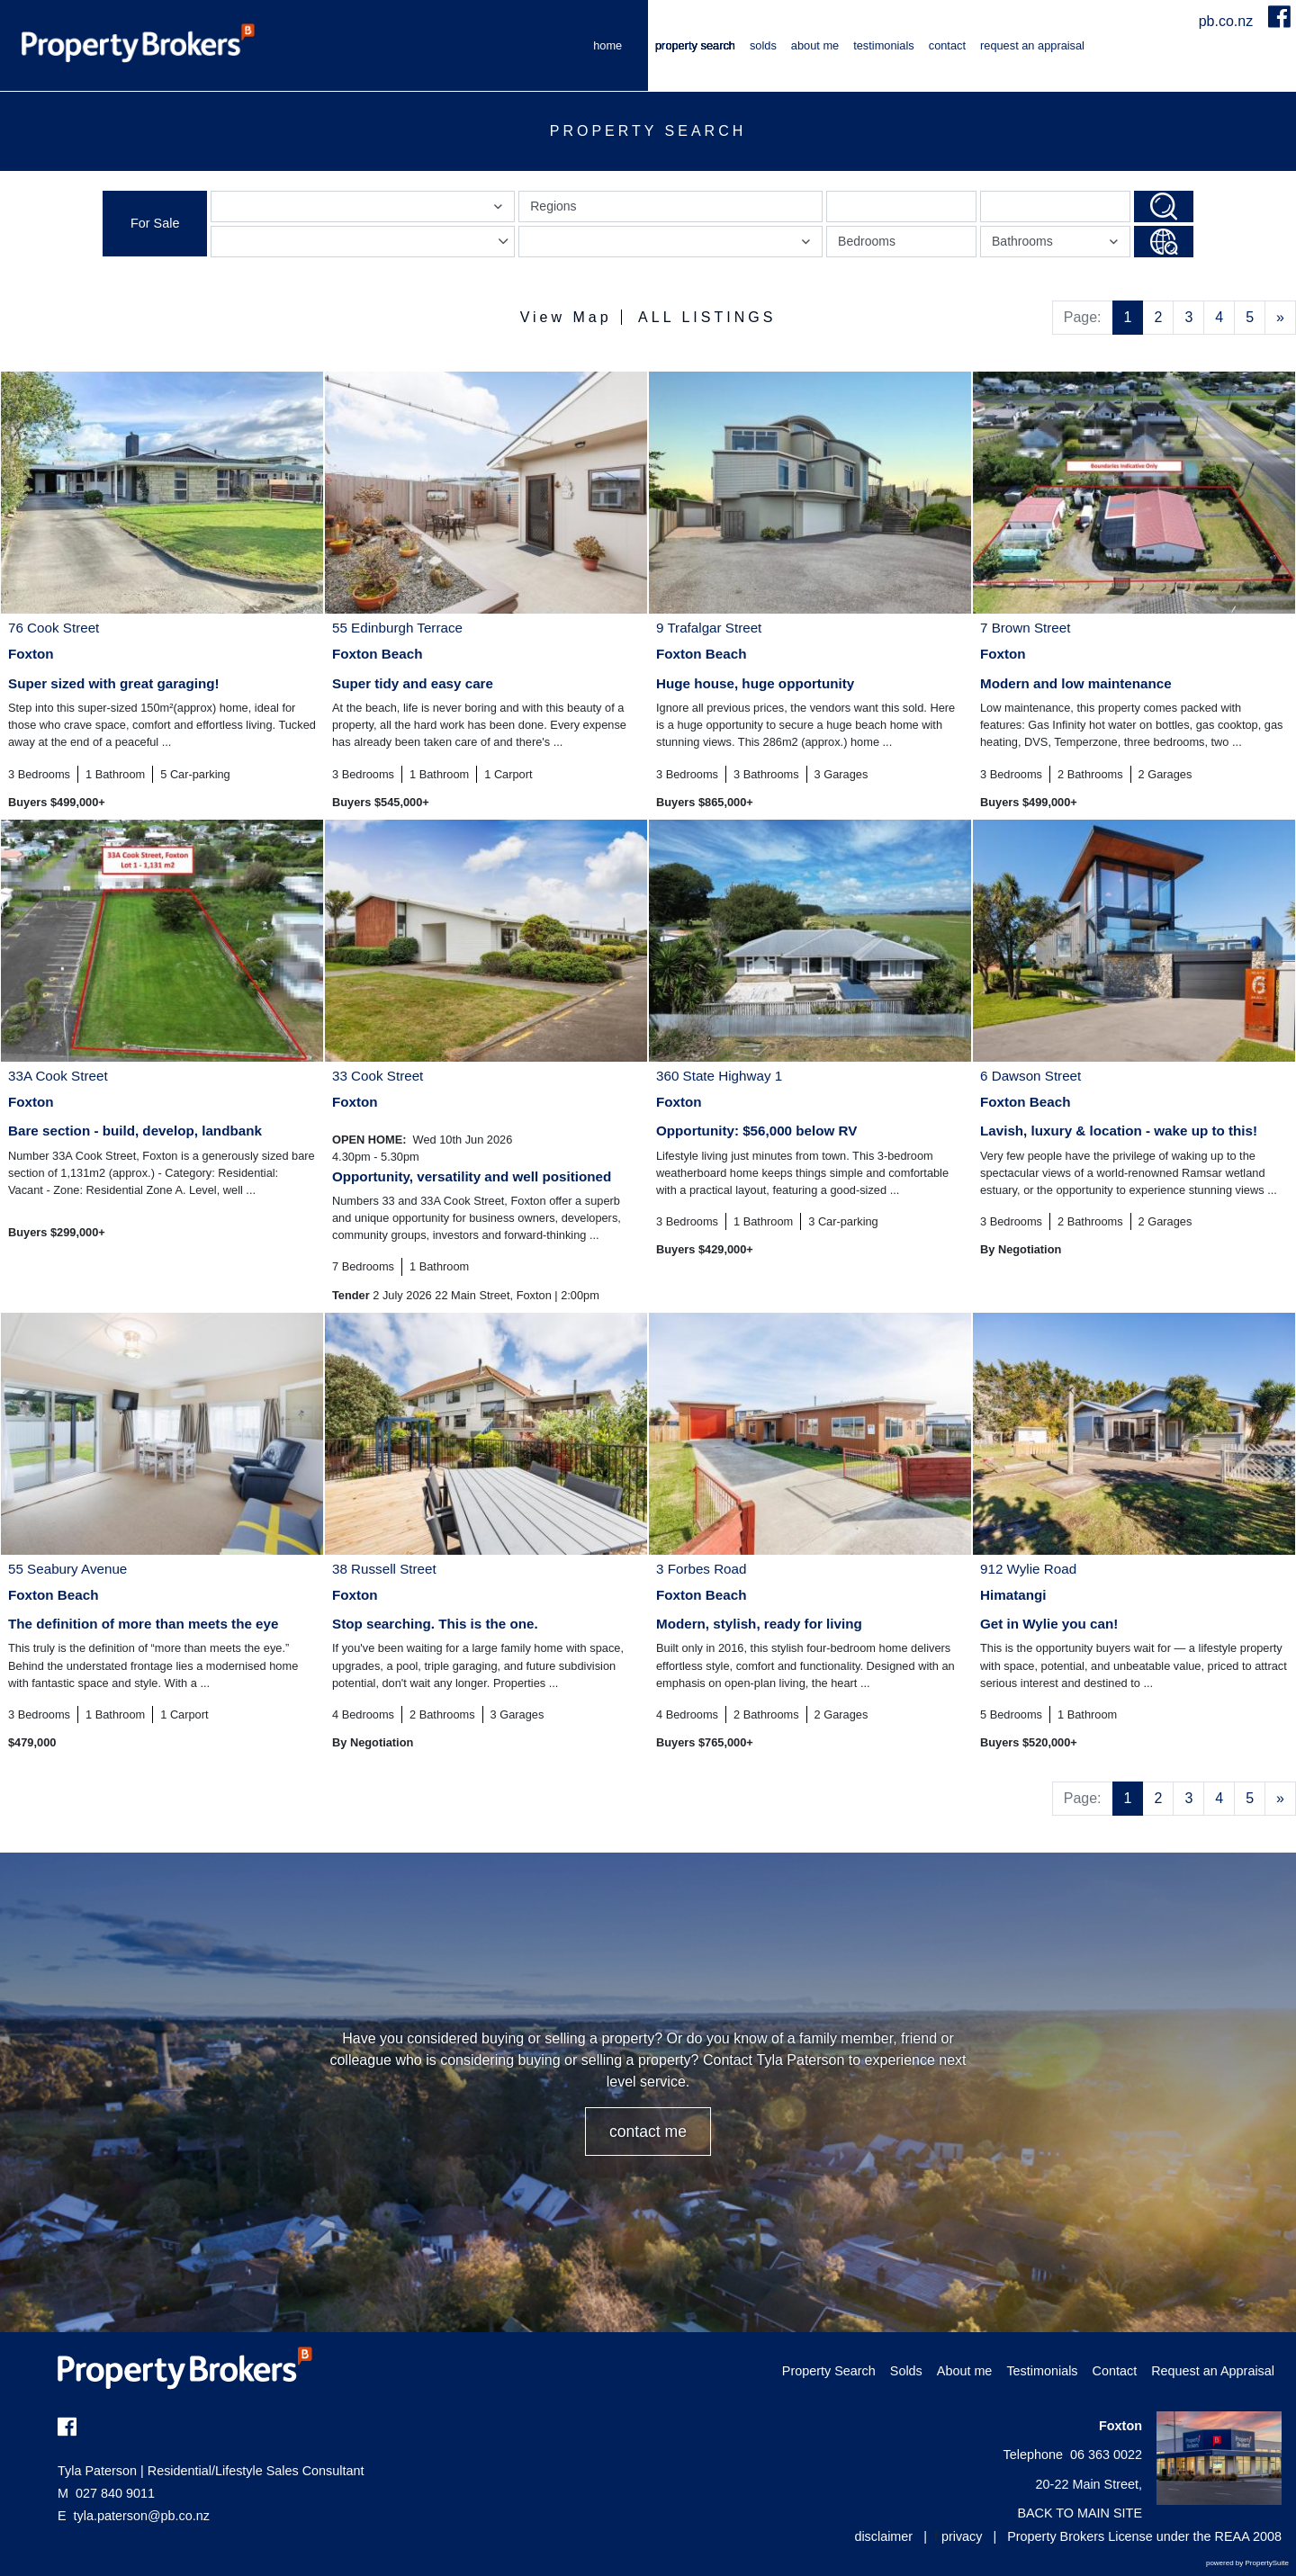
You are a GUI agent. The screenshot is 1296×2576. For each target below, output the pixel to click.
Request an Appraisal (1032, 45)
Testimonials (883, 45)
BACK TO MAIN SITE (1079, 2513)
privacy (962, 2536)
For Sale (154, 223)
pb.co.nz (1228, 21)
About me (815, 45)
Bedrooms (867, 241)
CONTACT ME (648, 2132)
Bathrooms (1057, 245)
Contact (947, 45)
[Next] (1280, 318)
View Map (566, 317)
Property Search (695, 45)
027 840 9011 (106, 2493)
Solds (763, 45)
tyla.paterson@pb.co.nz (142, 2516)
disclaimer (883, 2536)
